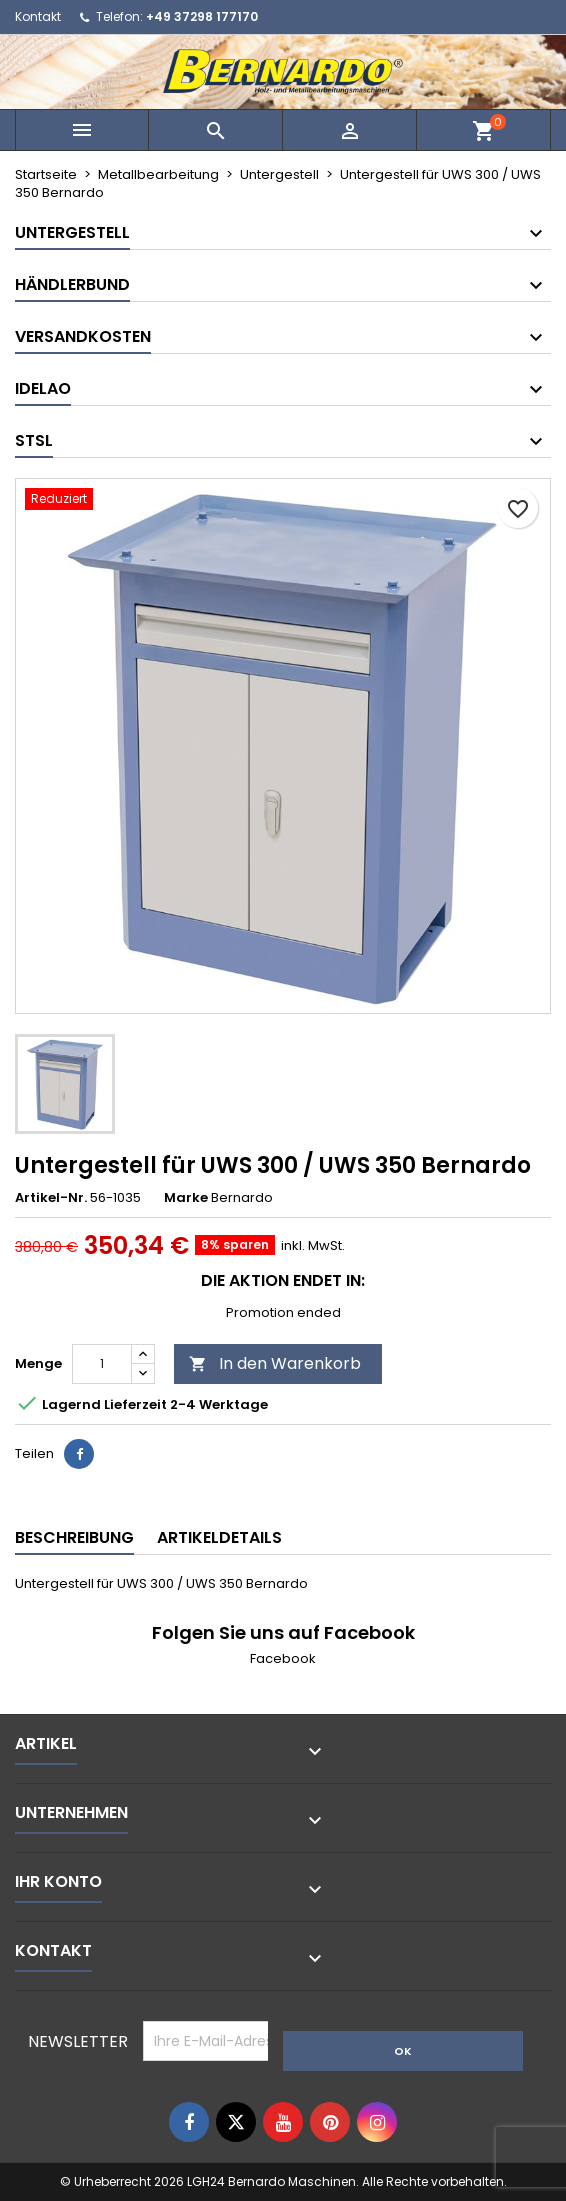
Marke (186, 1198)
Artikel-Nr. (51, 1198)
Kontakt (38, 16)
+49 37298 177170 (202, 16)
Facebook (283, 1658)
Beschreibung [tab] (74, 1537)
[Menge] (102, 1364)
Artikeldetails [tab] (219, 1537)
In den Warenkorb (275, 1363)
